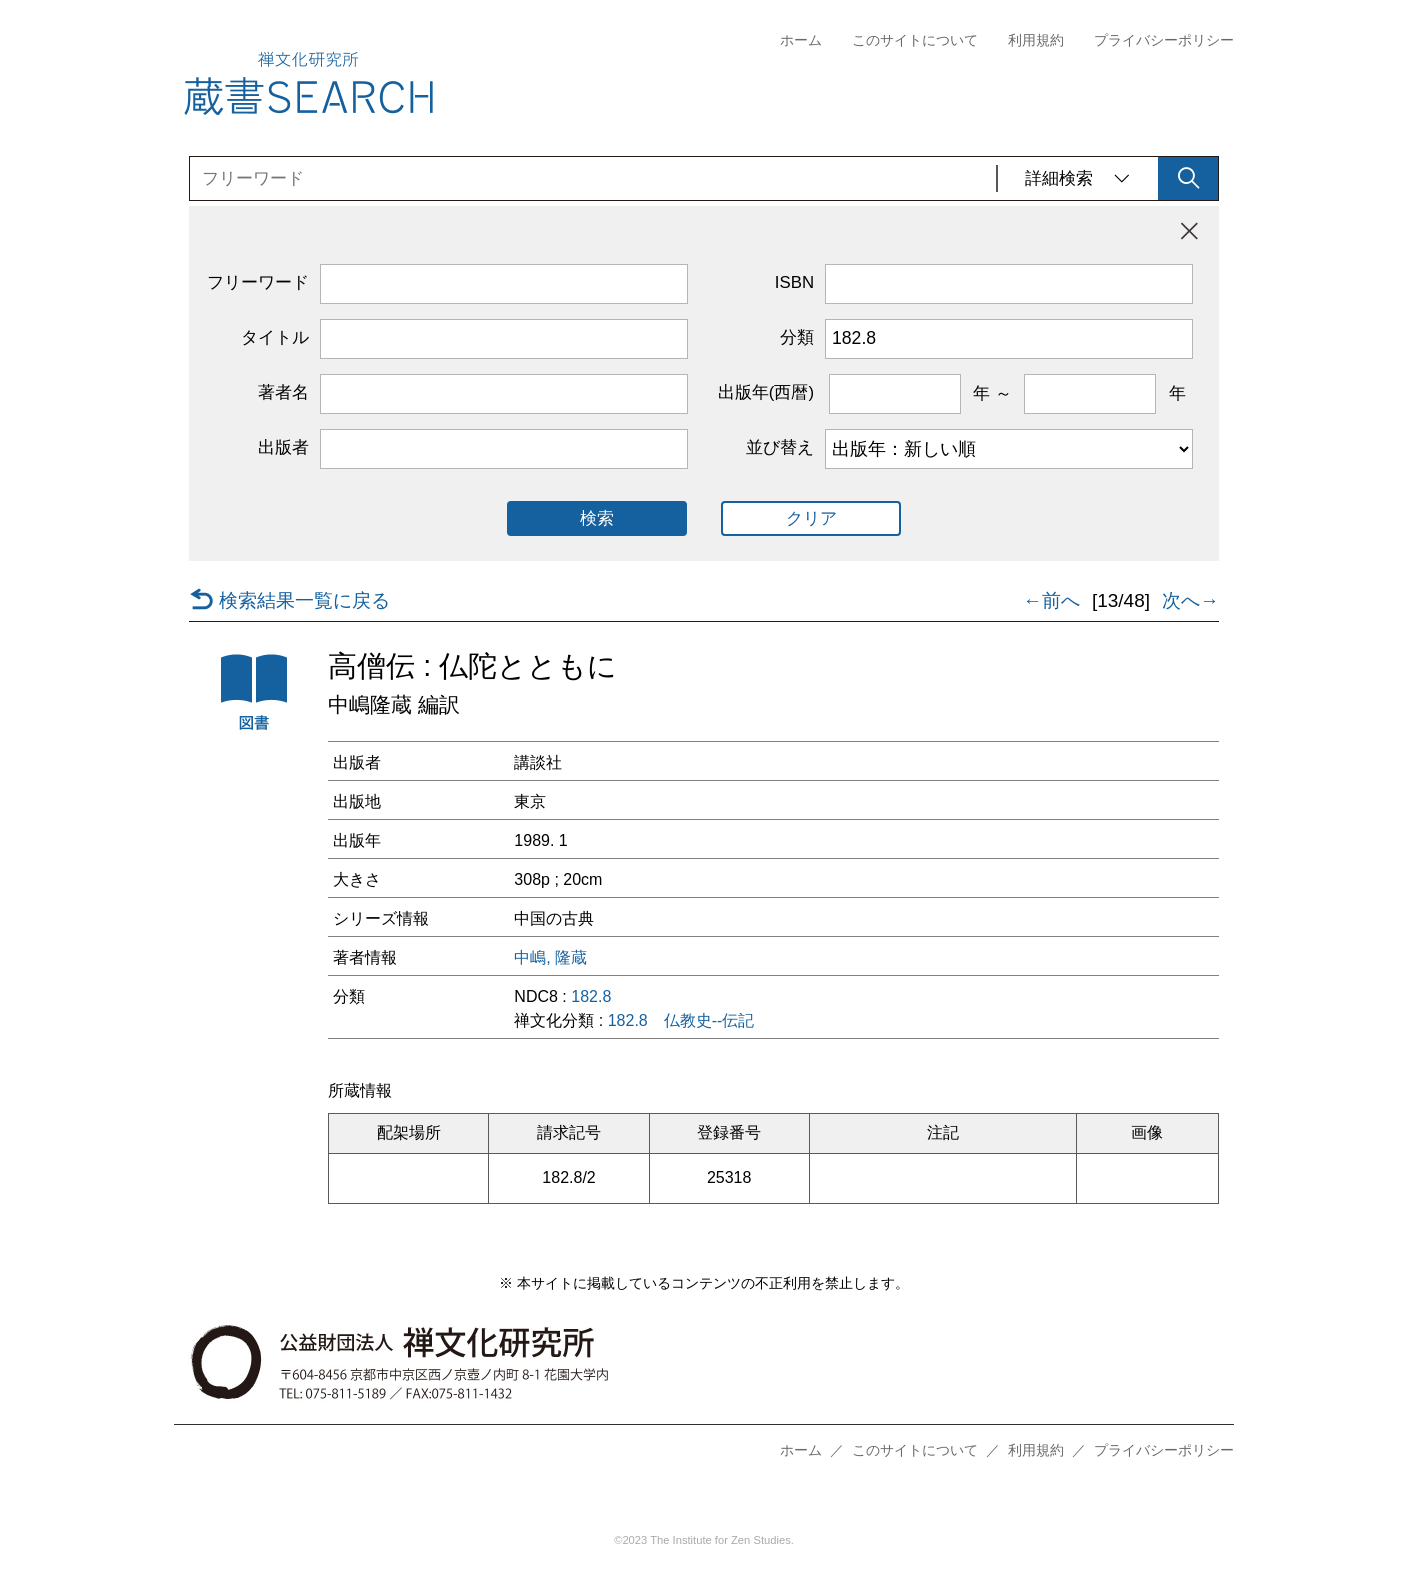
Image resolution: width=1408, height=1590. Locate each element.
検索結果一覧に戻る (289, 601)
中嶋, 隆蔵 (550, 958)
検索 (597, 518)
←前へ (1051, 601)
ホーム (801, 40)
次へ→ (1190, 601)
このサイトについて (915, 40)
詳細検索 (1078, 178)
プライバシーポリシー (1164, 40)
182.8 (591, 997)
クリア (811, 518)
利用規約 (1036, 40)
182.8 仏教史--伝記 (681, 1021)
